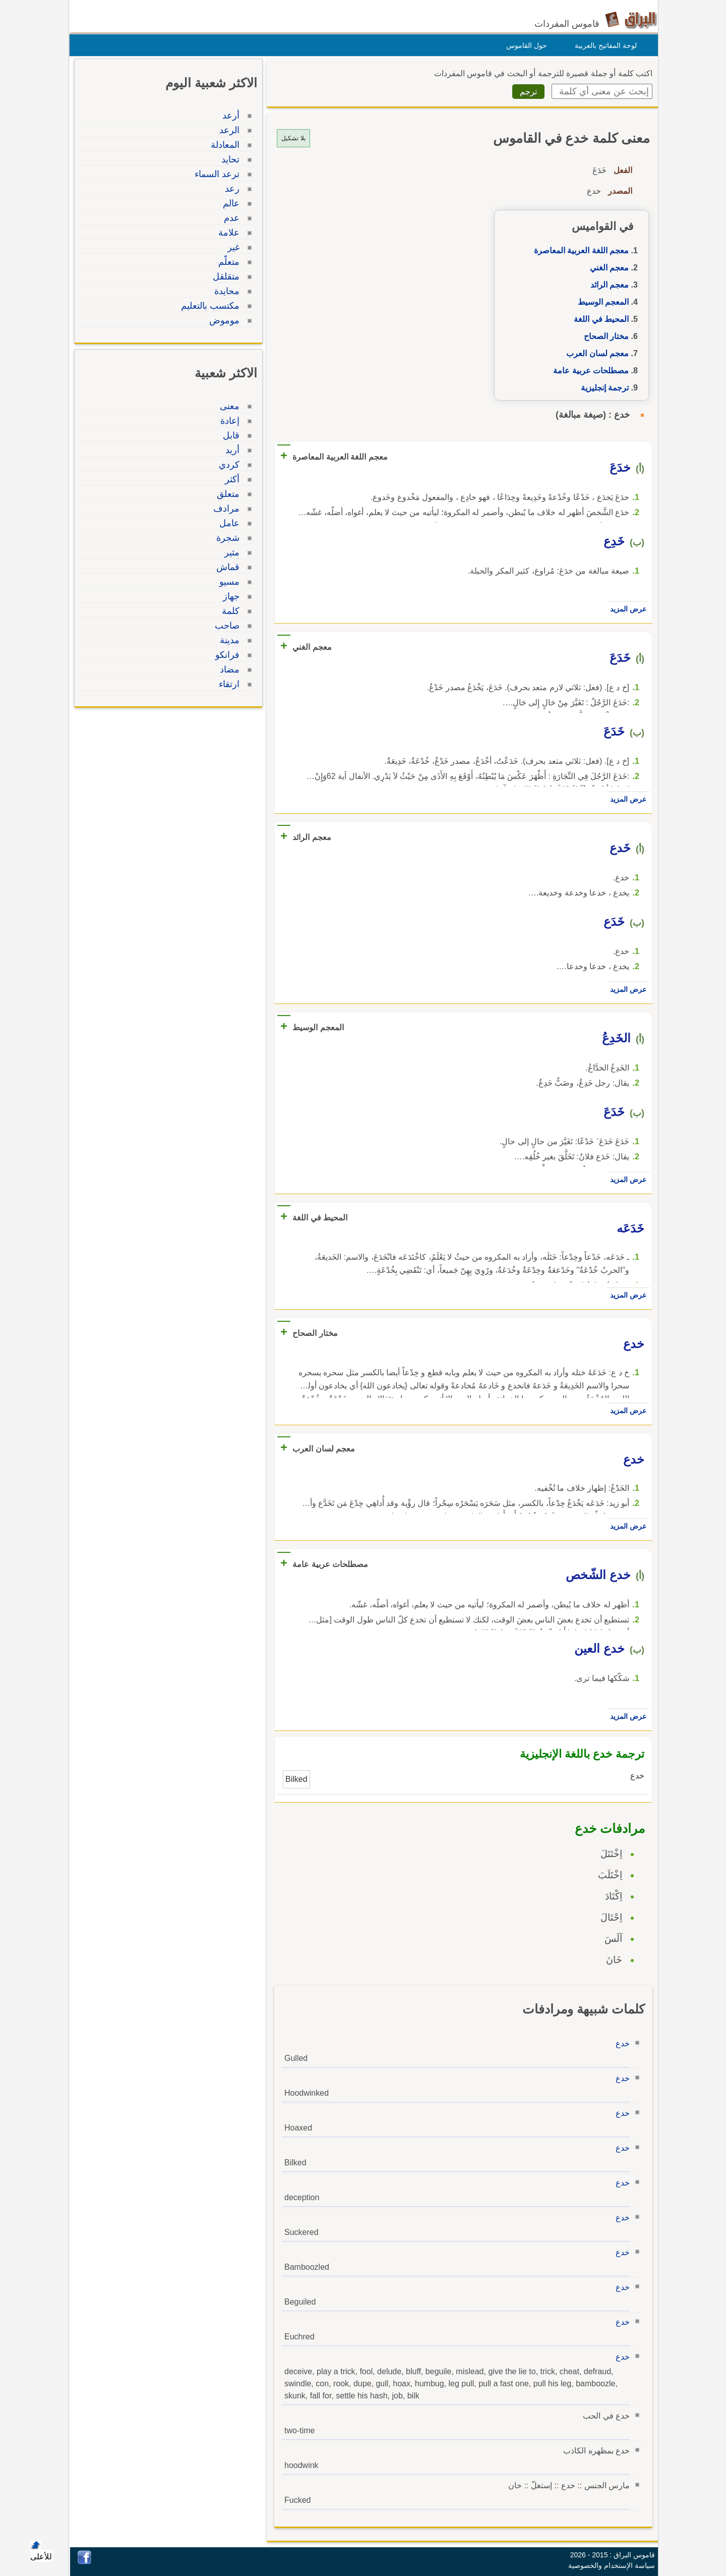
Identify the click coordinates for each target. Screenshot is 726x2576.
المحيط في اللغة (598, 319)
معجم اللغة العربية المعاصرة (578, 250)
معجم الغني (606, 267)
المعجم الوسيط (600, 302)
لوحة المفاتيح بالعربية (603, 45)
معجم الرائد (607, 285)
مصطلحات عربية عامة (588, 370)
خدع (620, 2043)
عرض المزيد (626, 609)
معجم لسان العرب (595, 353)
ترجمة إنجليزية (602, 387)
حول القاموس (524, 45)
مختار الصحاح (603, 336)
